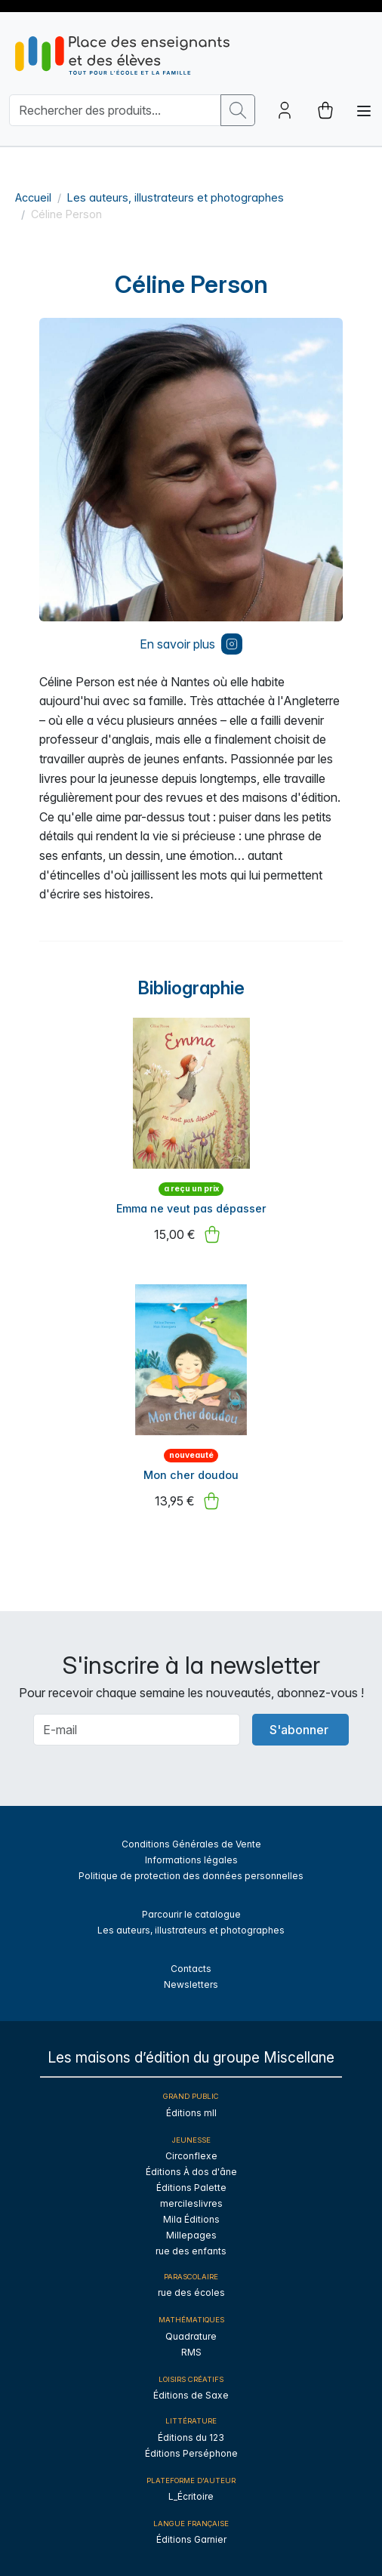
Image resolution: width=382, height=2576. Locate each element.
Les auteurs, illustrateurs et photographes (175, 197)
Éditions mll (191, 2112)
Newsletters (191, 1984)
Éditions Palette (191, 2187)
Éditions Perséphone (191, 2453)
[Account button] (284, 110)
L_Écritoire (191, 2496)
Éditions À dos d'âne (191, 2171)
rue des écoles (191, 2292)
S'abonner (299, 1729)
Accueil (33, 197)
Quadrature (191, 2336)
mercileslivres (191, 2203)
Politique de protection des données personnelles (191, 1875)
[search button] (237, 110)
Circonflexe (191, 2156)
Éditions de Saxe (191, 2395)
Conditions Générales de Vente (191, 1844)
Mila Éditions (191, 2219)
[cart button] (325, 110)
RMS (191, 2352)
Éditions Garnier (191, 2539)
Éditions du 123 (191, 2437)
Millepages (191, 2235)
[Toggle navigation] (364, 111)
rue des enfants (191, 2251)
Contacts (191, 1968)
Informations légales (191, 1860)
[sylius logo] (122, 55)
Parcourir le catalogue (191, 1914)
